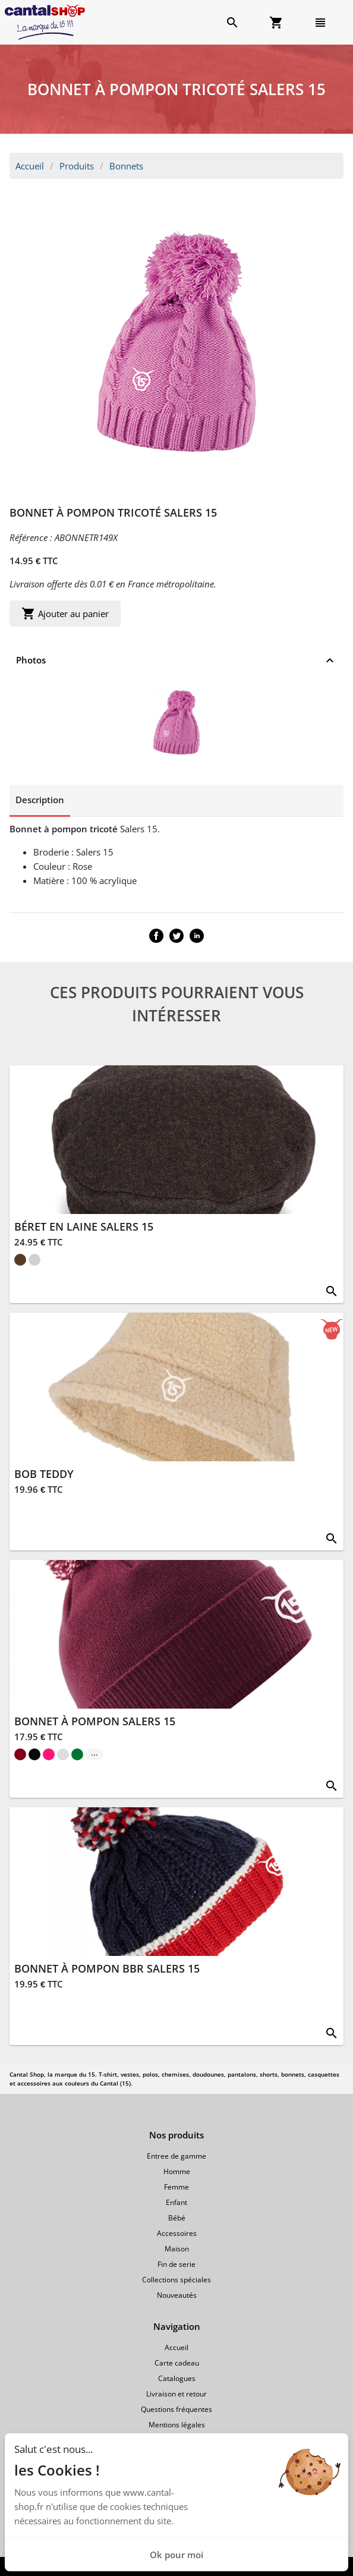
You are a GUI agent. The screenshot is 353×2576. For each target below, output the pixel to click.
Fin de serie (176, 2264)
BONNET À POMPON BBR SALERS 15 (107, 1968)
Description (39, 800)
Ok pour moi (176, 2555)
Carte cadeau (177, 2363)
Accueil (29, 166)
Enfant (176, 2202)
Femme (176, 2187)
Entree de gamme (176, 2156)
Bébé (176, 2218)
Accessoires (177, 2233)
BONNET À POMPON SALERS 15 (94, 1721)
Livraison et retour (176, 2394)
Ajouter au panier (65, 613)
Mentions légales (177, 2425)
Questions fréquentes (176, 2409)
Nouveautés (177, 2295)
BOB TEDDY (44, 1474)
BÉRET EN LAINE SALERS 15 (83, 1226)
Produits (76, 166)
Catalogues (177, 2378)
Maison (177, 2249)
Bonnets (126, 166)
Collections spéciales (176, 2280)
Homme (176, 2171)
